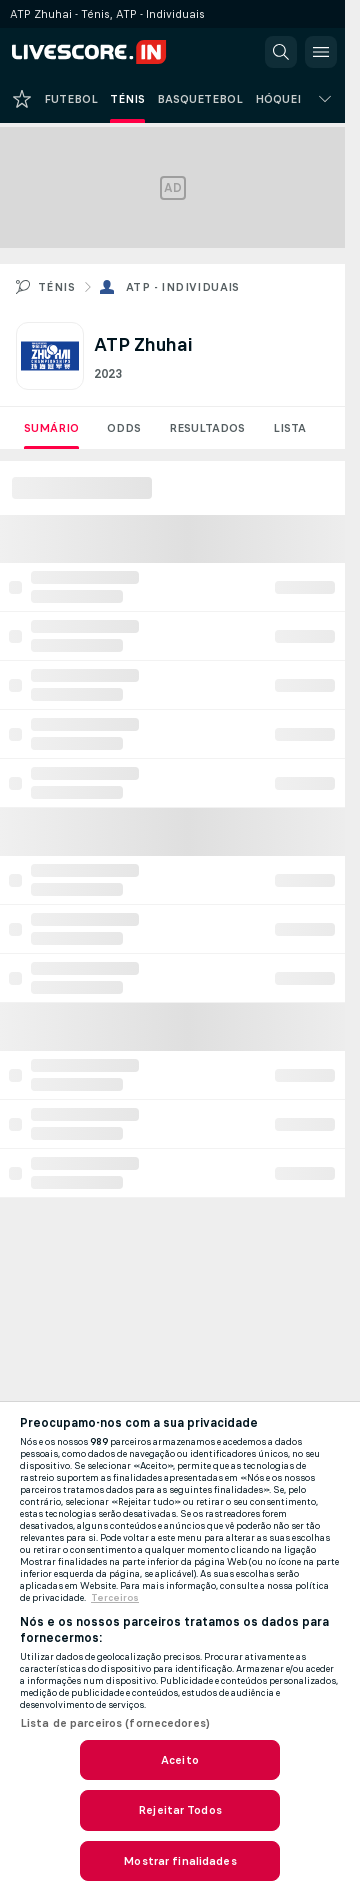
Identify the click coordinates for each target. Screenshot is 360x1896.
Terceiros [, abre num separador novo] (115, 1598)
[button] (281, 52)
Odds (124, 428)
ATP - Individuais (183, 287)
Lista (289, 428)
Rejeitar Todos (180, 1810)
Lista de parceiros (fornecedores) (115, 1723)
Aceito (180, 1760)
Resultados (207, 428)
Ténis (56, 287)
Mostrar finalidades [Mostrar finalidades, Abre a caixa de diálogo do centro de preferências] (179, 1861)
